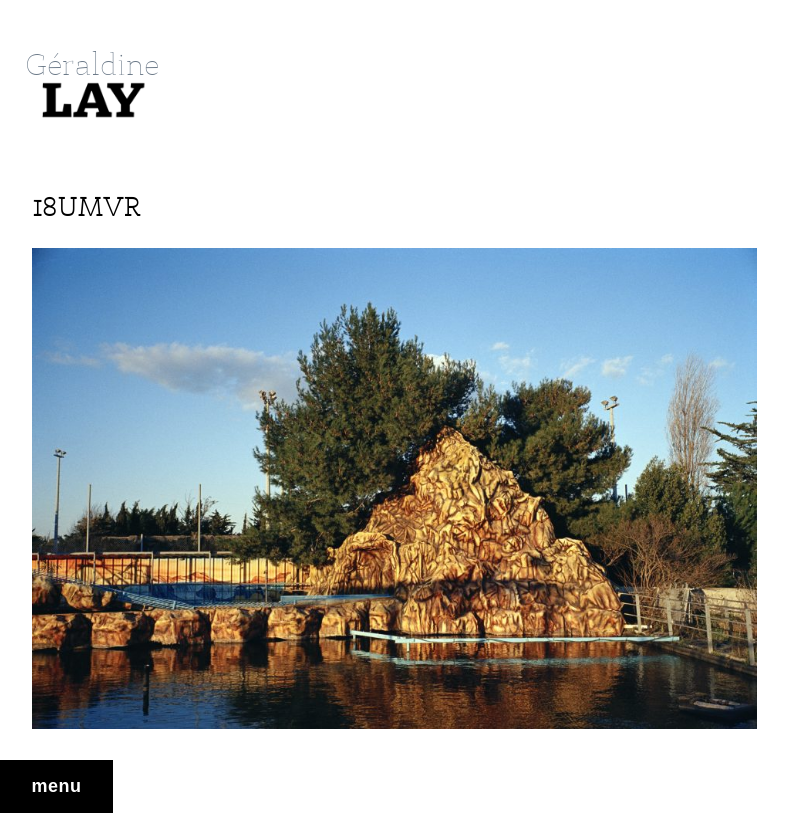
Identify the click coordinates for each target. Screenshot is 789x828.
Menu (57, 786)
